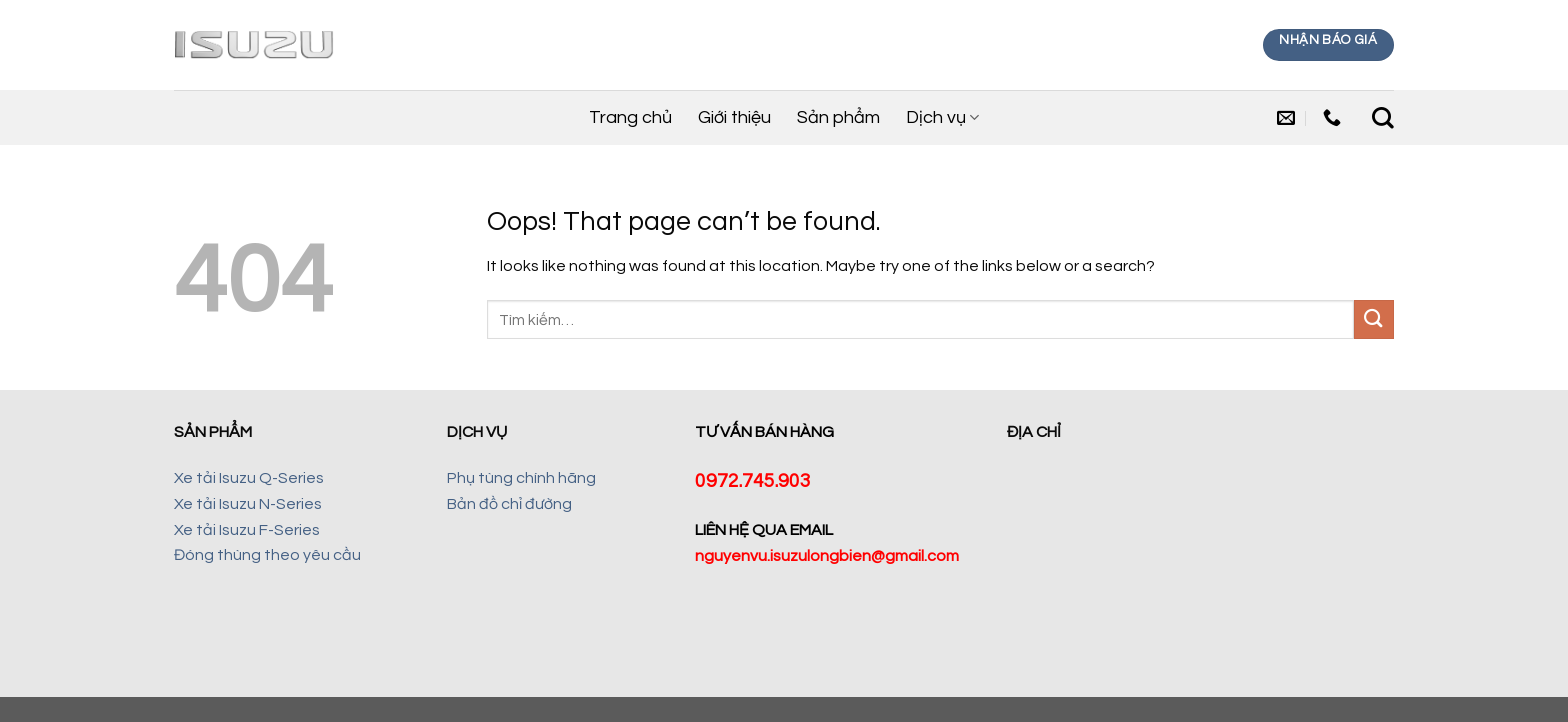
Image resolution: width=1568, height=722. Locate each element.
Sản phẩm (838, 117)
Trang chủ (630, 117)
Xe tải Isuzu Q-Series (249, 478)
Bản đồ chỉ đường (509, 504)
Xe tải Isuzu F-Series (247, 530)
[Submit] (1374, 319)
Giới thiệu (734, 117)
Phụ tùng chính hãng (521, 478)
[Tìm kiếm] (1383, 118)
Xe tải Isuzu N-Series (248, 504)
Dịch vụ (942, 118)
